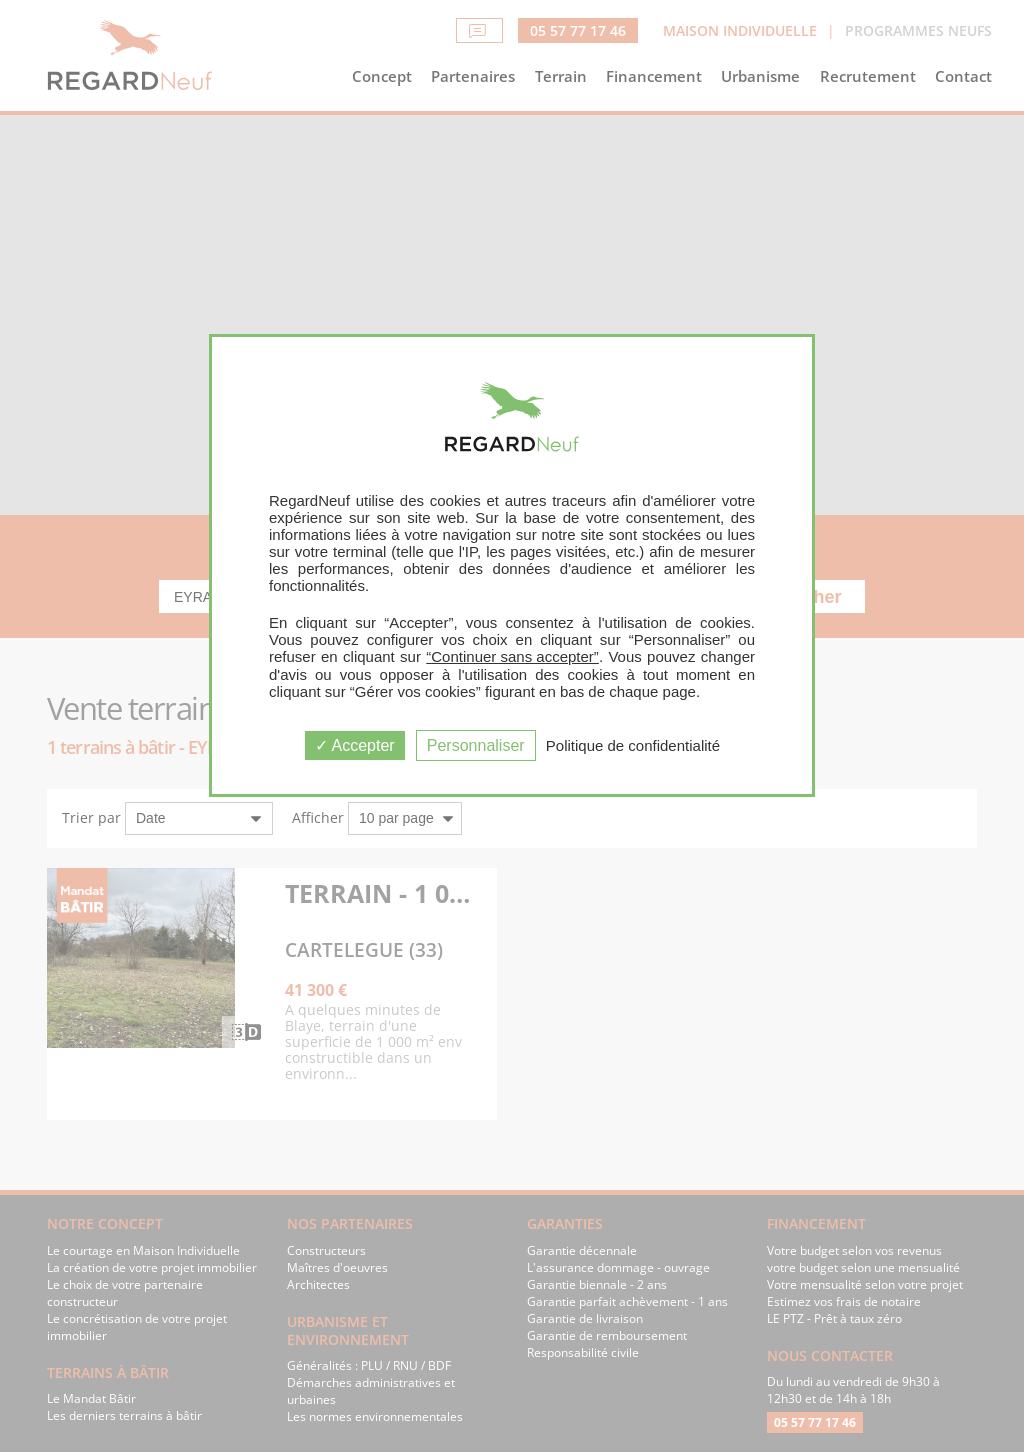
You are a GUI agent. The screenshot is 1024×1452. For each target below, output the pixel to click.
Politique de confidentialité (633, 745)
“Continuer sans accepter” (512, 656)
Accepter (355, 745)
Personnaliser (476, 745)
